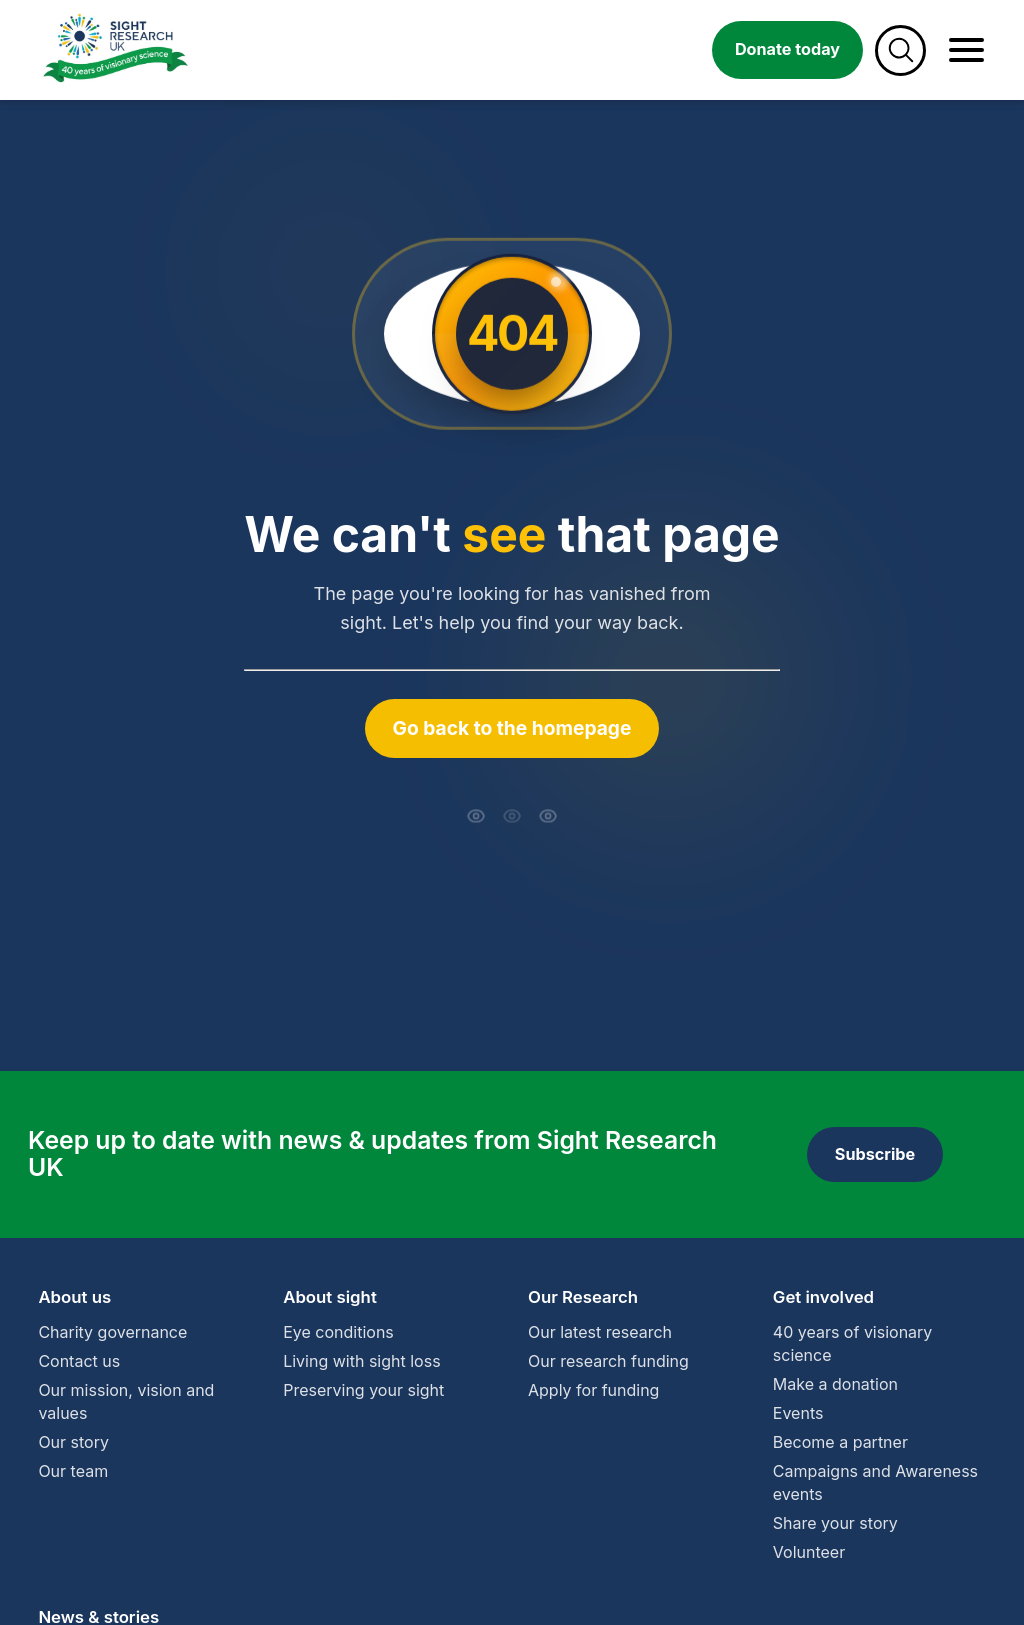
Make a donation (835, 1384)
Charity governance (112, 1332)
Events (798, 1413)
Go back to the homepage (512, 728)
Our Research (583, 1297)
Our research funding (608, 1361)
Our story (73, 1442)
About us (74, 1297)
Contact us (79, 1361)
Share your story (835, 1523)
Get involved (823, 1297)
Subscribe (875, 1154)
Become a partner (840, 1442)
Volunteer (809, 1552)
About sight (330, 1297)
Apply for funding (593, 1390)
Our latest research (600, 1332)
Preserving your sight (363, 1390)
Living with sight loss (361, 1361)
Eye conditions (338, 1332)
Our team (73, 1471)
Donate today (787, 49)
